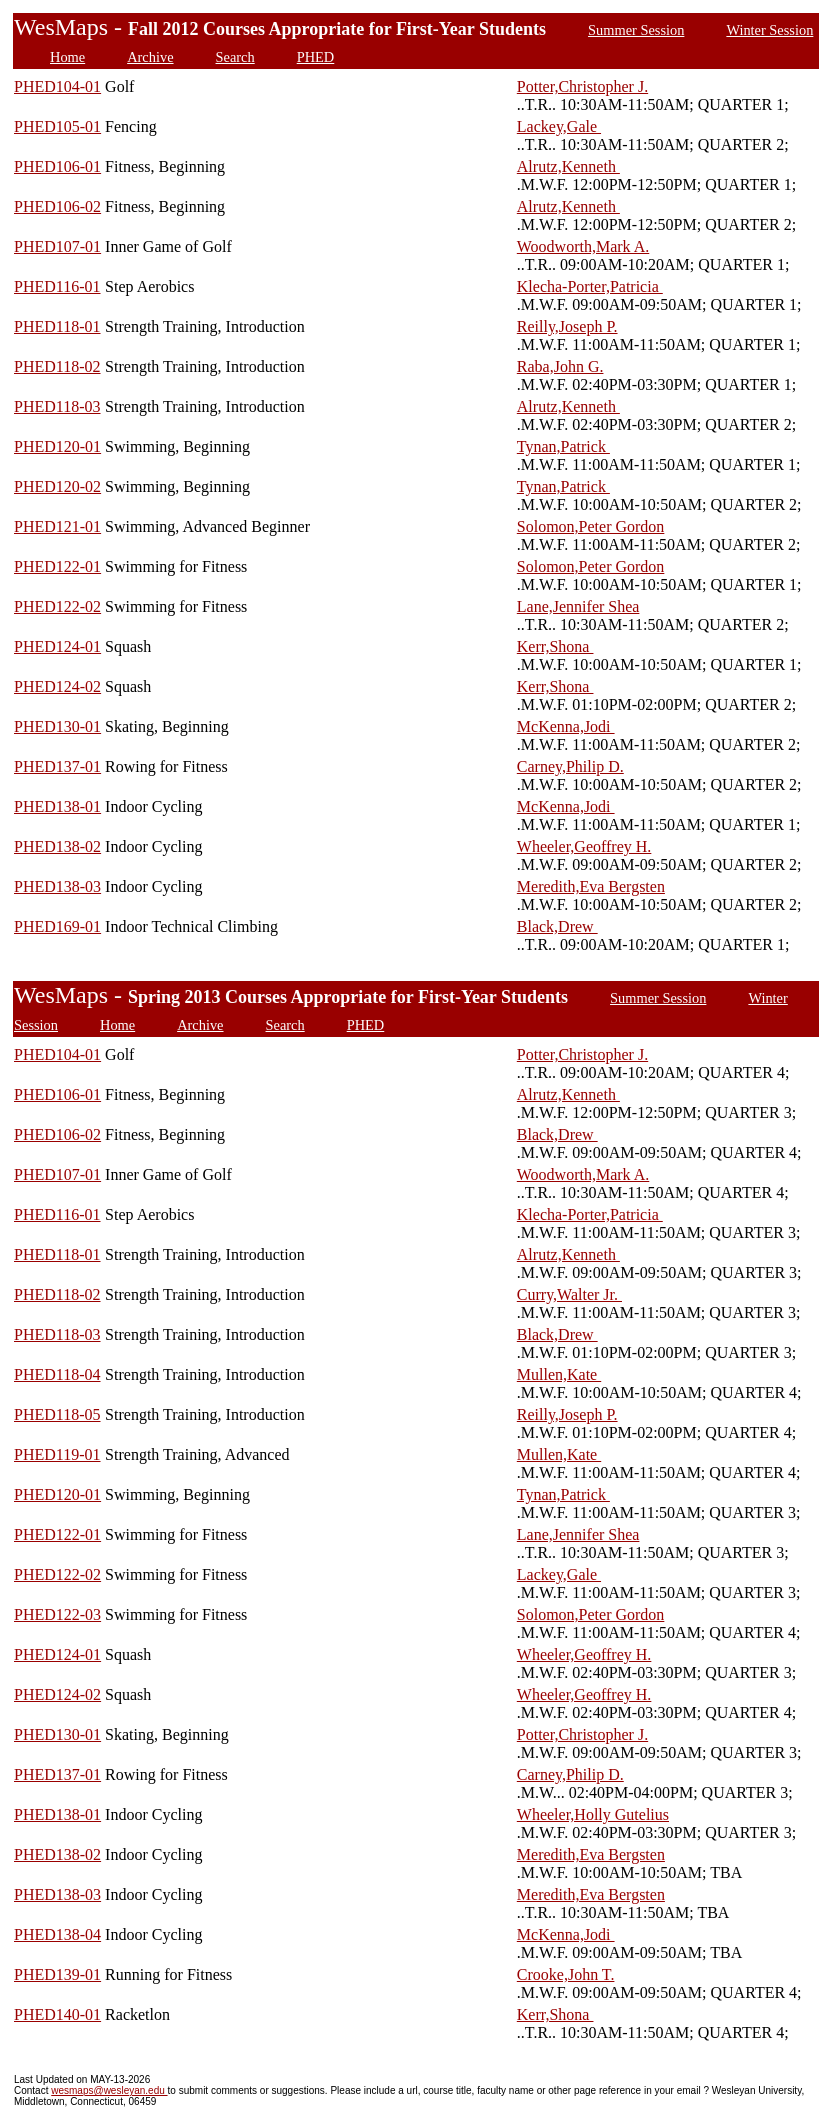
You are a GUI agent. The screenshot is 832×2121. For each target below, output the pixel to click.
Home (67, 57)
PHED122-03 (57, 1614)
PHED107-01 (57, 246)
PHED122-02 (57, 606)
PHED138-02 (57, 846)
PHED (316, 57)
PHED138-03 (57, 886)
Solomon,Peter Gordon (591, 526)
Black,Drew (557, 926)
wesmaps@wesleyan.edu (109, 2090)
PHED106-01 (57, 166)
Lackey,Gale (559, 126)
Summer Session (636, 30)
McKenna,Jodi (566, 726)
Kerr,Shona (555, 646)
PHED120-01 (57, 446)
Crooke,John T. (566, 1974)
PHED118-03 (57, 406)
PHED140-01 (57, 2014)
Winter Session (769, 30)
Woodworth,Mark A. (583, 246)
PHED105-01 (57, 126)
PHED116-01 (57, 286)
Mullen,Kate (559, 1374)
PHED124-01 (57, 646)
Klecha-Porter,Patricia (590, 286)
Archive (150, 57)
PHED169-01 (57, 926)
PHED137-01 (57, 766)
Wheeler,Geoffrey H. (584, 846)
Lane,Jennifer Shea (578, 606)
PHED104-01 (57, 86)
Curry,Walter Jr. (569, 1294)
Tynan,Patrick (563, 446)
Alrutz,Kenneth (568, 166)
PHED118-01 (57, 326)
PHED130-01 (57, 726)
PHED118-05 (57, 1414)
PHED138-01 (57, 806)
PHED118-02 (57, 366)
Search (235, 57)
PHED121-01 (57, 526)
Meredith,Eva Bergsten (591, 886)
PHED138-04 (57, 1934)
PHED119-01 (57, 1454)
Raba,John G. (560, 366)
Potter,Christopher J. (582, 86)
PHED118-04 (57, 1374)
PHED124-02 (57, 686)
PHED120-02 (57, 486)
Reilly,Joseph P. (567, 326)
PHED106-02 (57, 206)
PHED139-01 (57, 1974)
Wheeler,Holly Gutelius (593, 1814)
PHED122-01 (57, 566)
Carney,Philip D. (570, 766)
